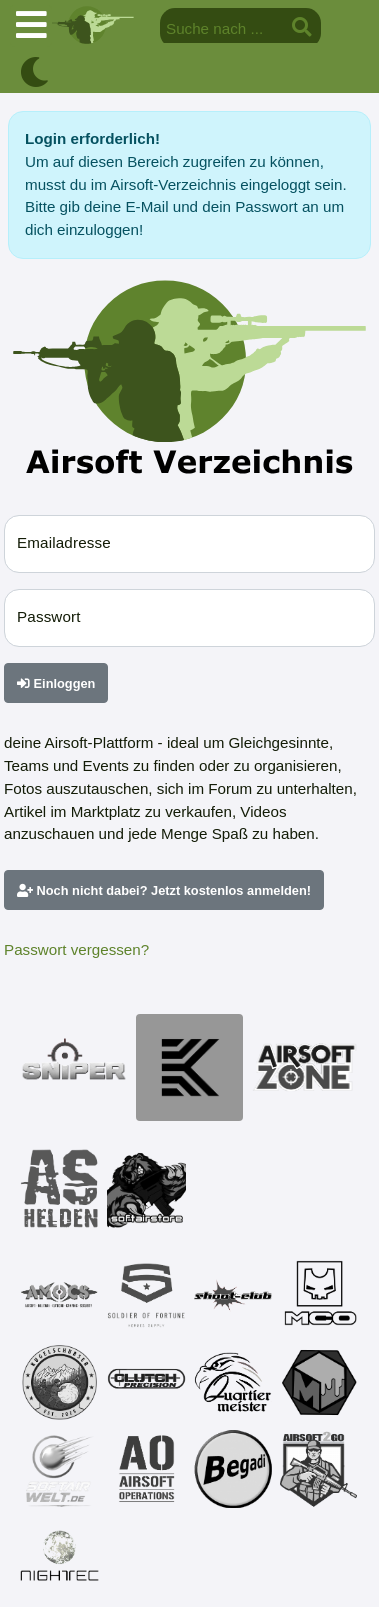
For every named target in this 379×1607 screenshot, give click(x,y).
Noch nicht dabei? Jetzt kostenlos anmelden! (164, 890)
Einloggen (56, 683)
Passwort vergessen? (76, 949)
